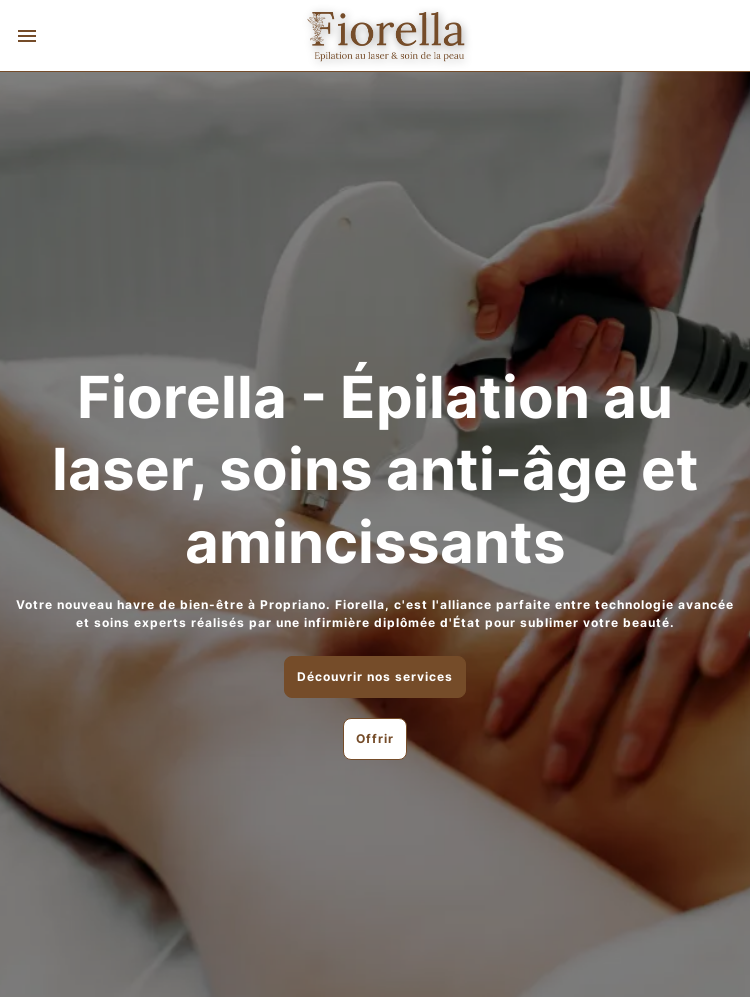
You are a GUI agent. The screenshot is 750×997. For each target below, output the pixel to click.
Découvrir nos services (375, 676)
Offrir (375, 738)
